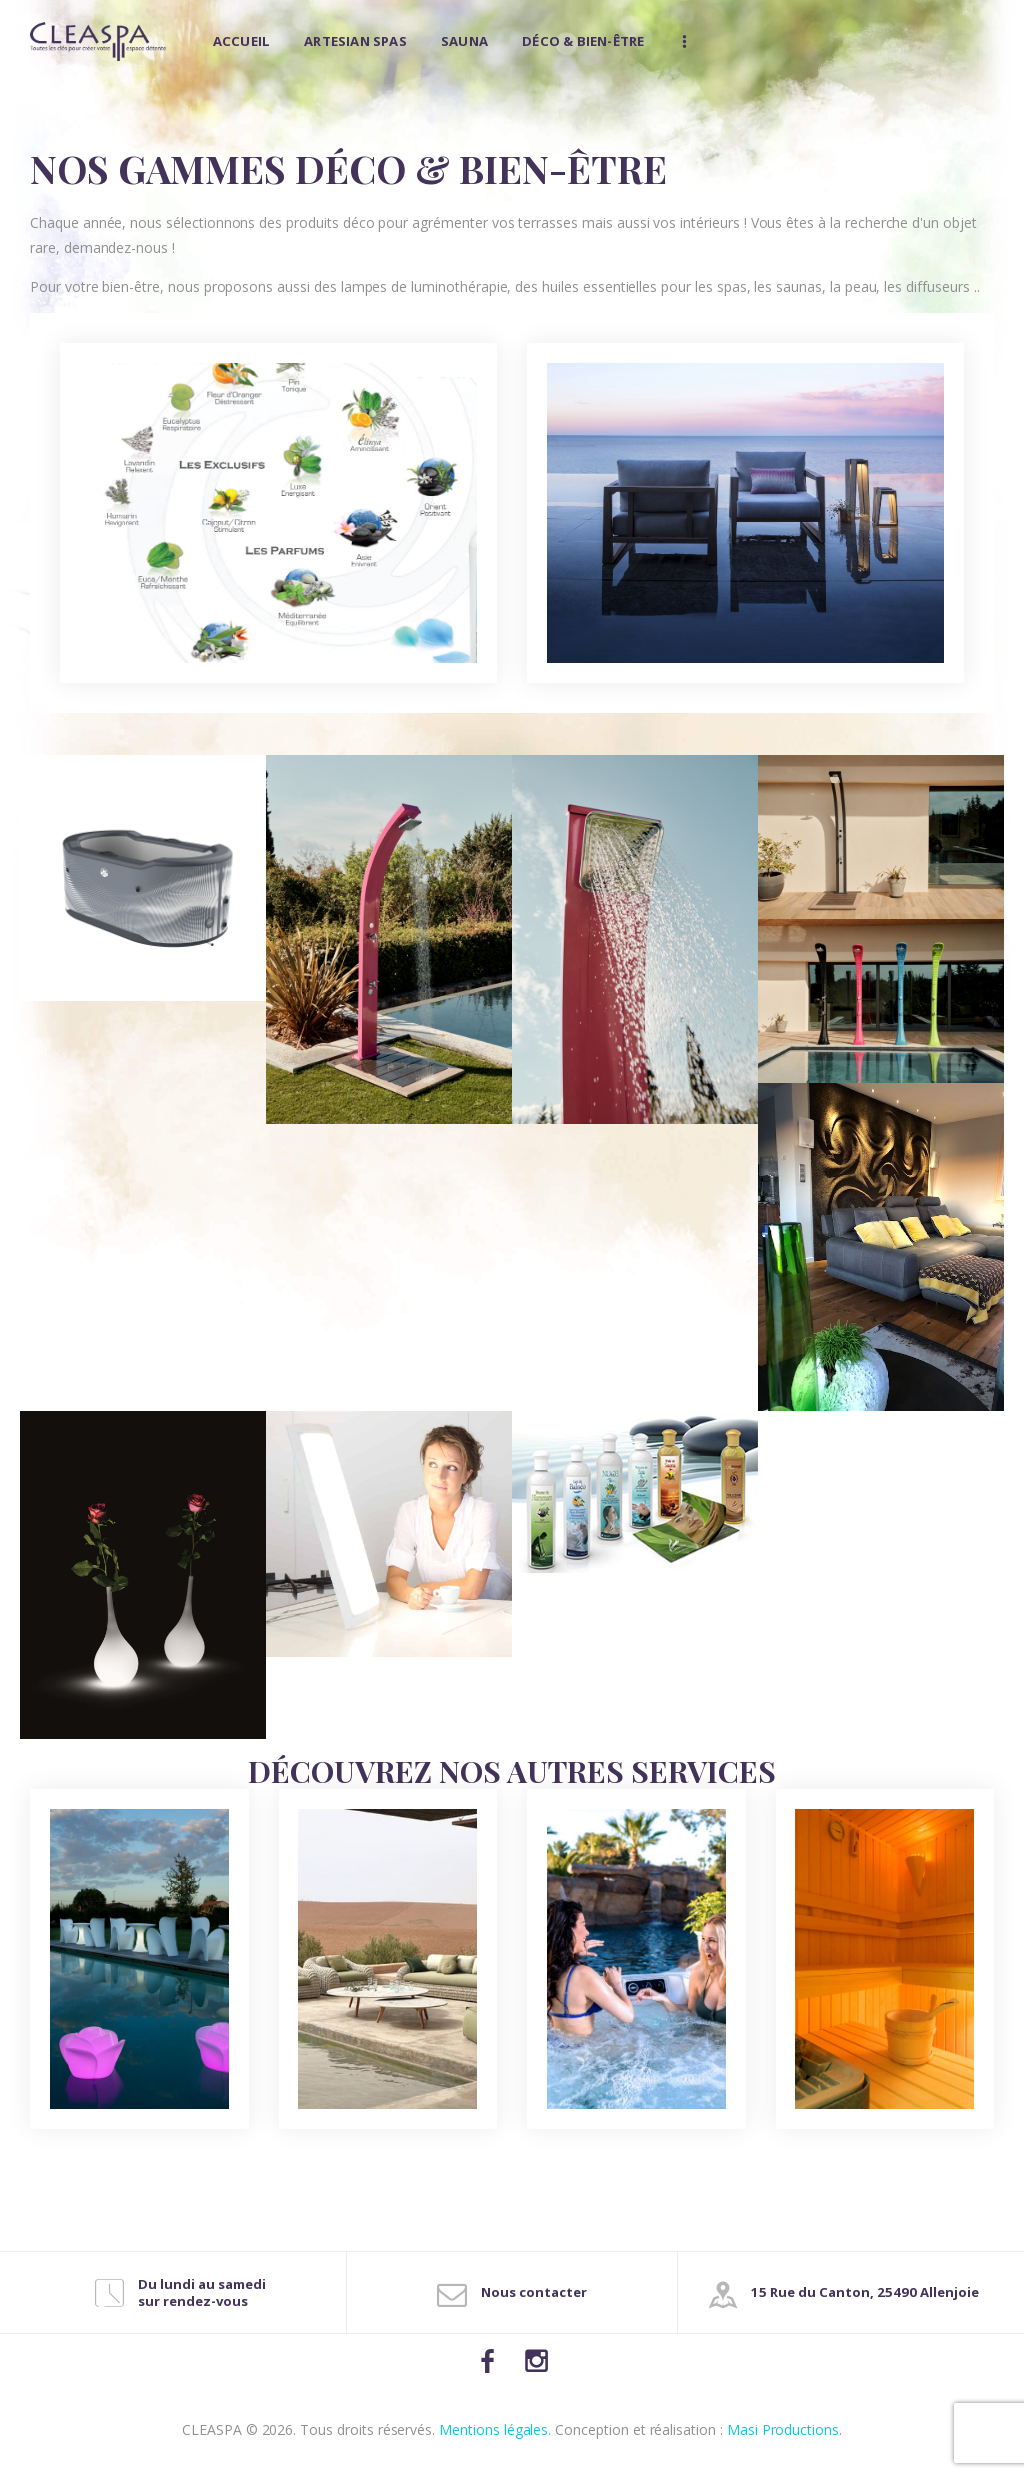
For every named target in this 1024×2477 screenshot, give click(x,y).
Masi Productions (783, 2429)
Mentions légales (493, 2429)
